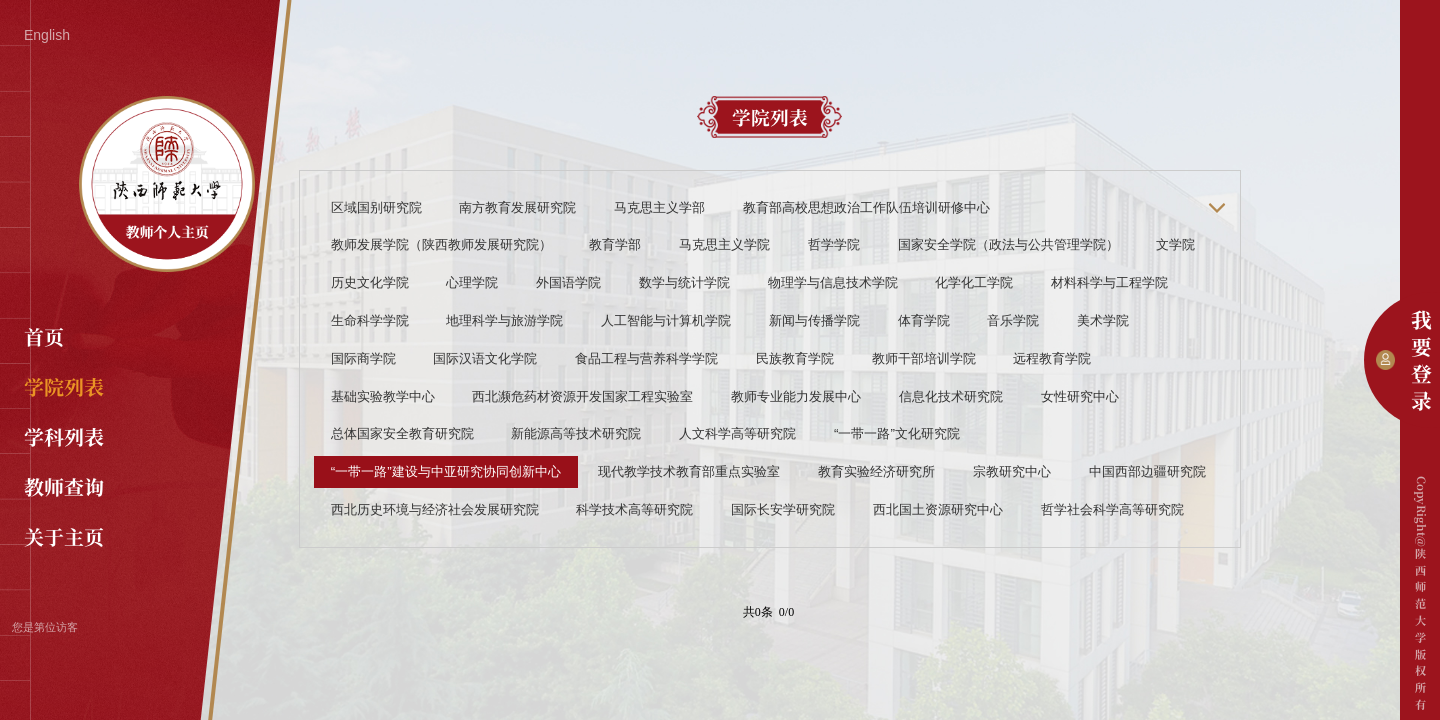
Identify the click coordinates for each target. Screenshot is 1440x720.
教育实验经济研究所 (876, 471)
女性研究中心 (1080, 396)
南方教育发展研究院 (517, 207)
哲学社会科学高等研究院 (1112, 509)
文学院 (1175, 244)
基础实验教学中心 (383, 396)
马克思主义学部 (659, 207)
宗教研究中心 (1012, 471)
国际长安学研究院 (783, 509)
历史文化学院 (370, 282)
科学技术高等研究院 (634, 509)
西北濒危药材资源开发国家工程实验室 (582, 396)
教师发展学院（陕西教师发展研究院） (441, 244)
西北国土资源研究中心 (938, 509)
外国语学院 (568, 282)
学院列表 (64, 386)
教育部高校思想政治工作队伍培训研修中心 (866, 207)
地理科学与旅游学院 (504, 320)
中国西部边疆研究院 (1147, 471)
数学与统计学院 (684, 282)
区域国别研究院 (376, 207)
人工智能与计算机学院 (666, 320)
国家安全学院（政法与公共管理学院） (1008, 244)
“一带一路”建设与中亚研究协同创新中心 (446, 471)
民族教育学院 (795, 358)
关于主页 (64, 536)
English (47, 35)
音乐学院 (1013, 320)
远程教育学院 (1052, 358)
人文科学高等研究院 (737, 433)
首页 (44, 336)
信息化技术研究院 (951, 396)
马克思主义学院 (724, 244)
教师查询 (64, 486)
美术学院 (1103, 320)
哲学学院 (834, 244)
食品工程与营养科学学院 (646, 358)
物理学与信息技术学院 (833, 282)
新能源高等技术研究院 (576, 433)
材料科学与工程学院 (1109, 282)
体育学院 (924, 320)
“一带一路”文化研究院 (897, 433)
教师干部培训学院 (924, 358)
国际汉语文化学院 (485, 358)
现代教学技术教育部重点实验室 (689, 471)
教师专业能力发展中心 (796, 396)
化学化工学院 (974, 282)
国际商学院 (363, 358)
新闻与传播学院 (814, 320)
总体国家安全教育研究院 (402, 433)
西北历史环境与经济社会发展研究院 (435, 509)
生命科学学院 (370, 320)
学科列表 (64, 436)
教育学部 (615, 244)
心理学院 (472, 282)
